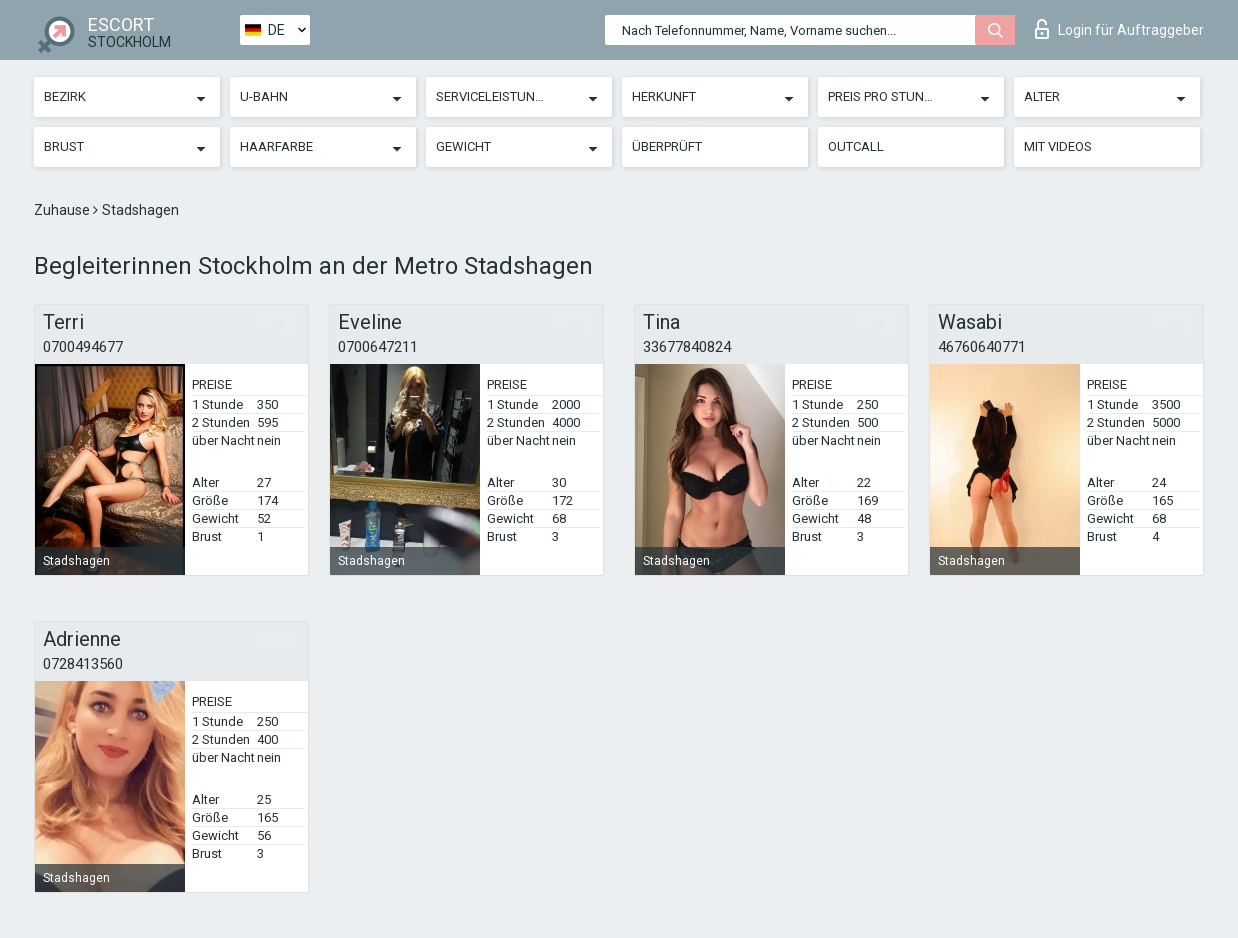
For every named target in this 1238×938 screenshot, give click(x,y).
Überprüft (667, 146)
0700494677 (83, 347)
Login (1119, 29)
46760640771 (982, 347)
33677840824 (687, 347)
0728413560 (83, 664)
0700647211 (378, 347)
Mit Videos (1058, 146)
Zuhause (63, 210)
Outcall (856, 146)
